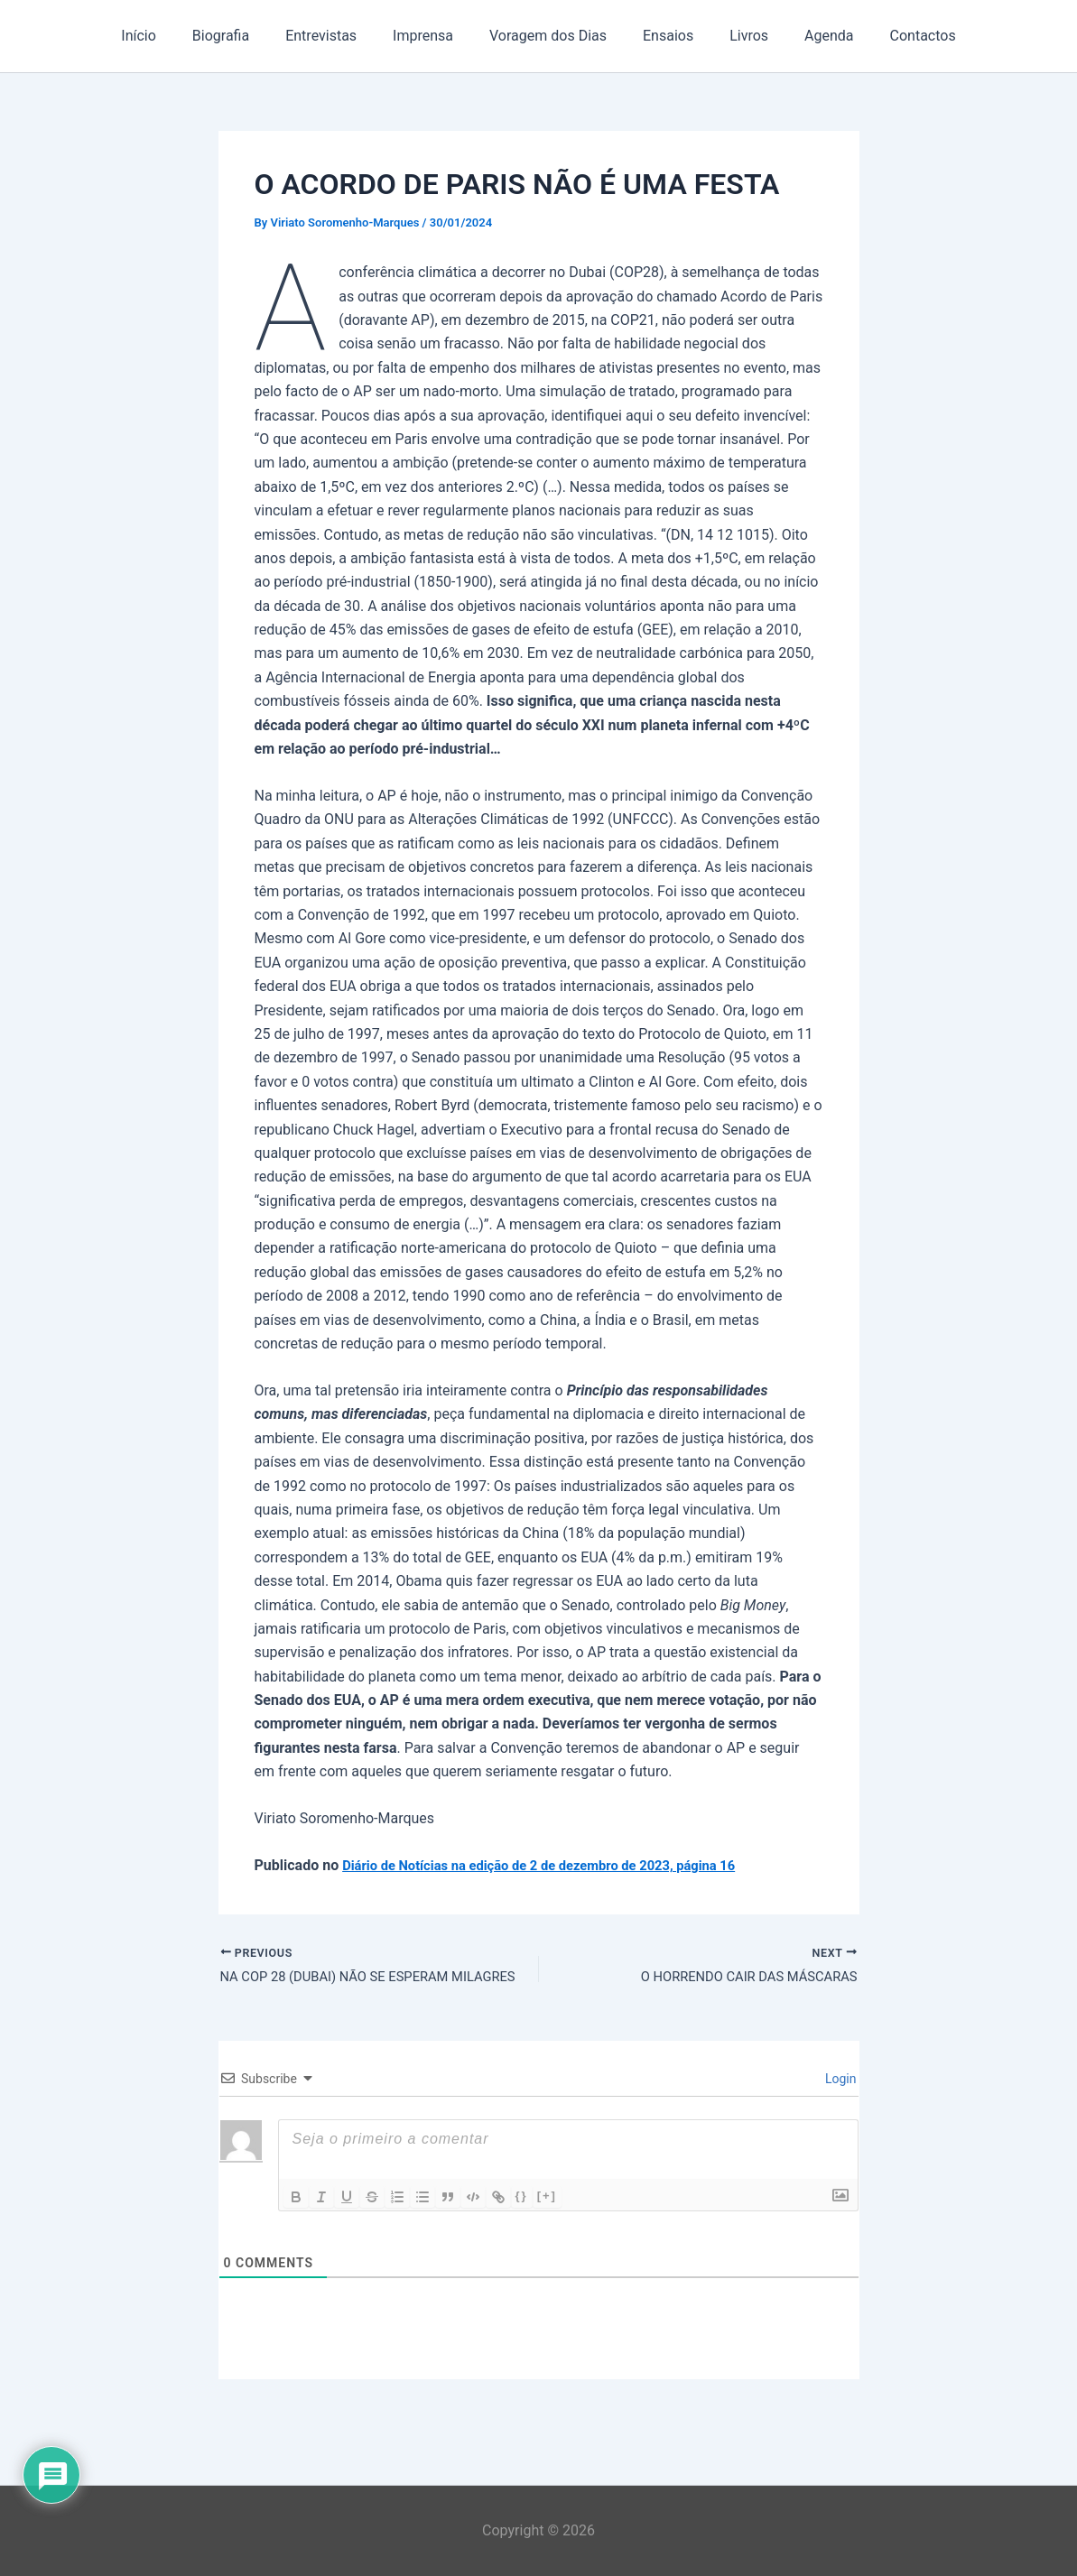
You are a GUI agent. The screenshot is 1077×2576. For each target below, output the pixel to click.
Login (839, 2081)
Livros (734, 35)
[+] (547, 2198)
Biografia (242, 35)
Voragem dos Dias (548, 35)
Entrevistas (335, 35)
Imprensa (430, 35)
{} (521, 2198)
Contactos (894, 35)
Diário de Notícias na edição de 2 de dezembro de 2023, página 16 (556, 1865)
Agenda (807, 35)
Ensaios (661, 35)
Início (167, 35)
